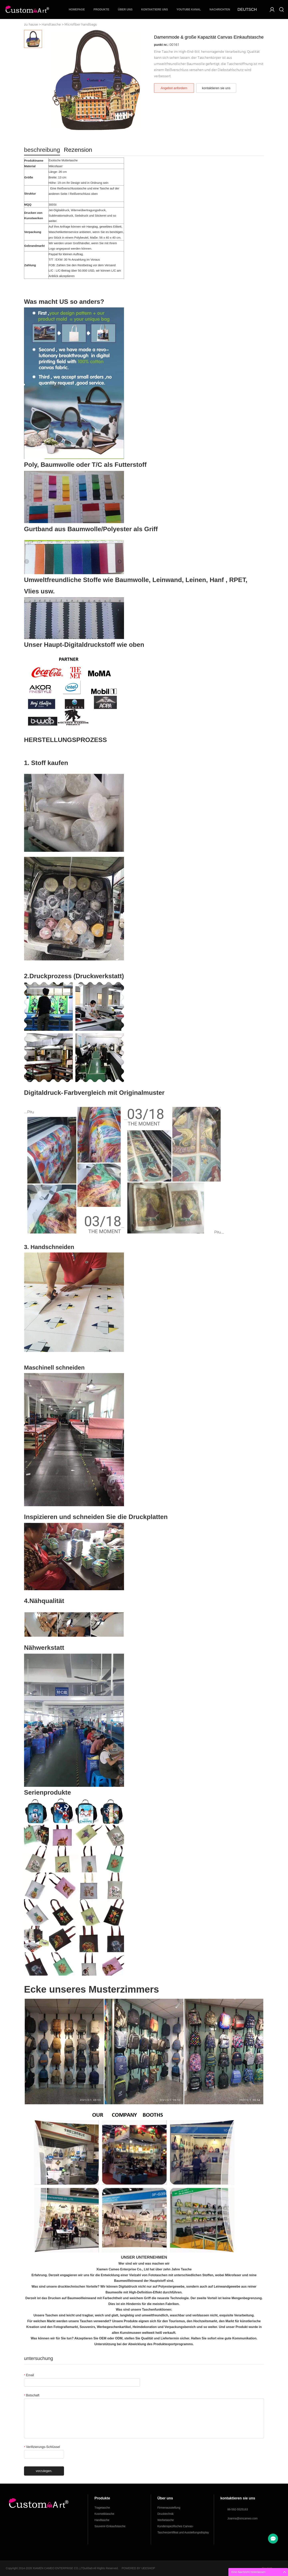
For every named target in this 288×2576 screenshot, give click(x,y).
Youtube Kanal (189, 9)
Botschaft (31, 2395)
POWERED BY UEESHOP (138, 2568)
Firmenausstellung (168, 2507)
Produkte (101, 9)
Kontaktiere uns (154, 9)
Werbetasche (165, 2520)
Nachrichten (220, 9)
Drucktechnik (165, 2513)
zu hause (31, 24)
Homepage (77, 9)
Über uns (125, 9)
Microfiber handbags (80, 24)
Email (29, 2375)
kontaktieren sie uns (216, 88)
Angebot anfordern (174, 88)
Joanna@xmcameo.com (242, 2518)
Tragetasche (102, 2507)
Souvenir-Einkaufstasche (109, 2526)
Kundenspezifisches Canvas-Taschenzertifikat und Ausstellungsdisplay (183, 2527)
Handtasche (51, 24)
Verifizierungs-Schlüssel (42, 2447)
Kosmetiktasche (104, 2513)
